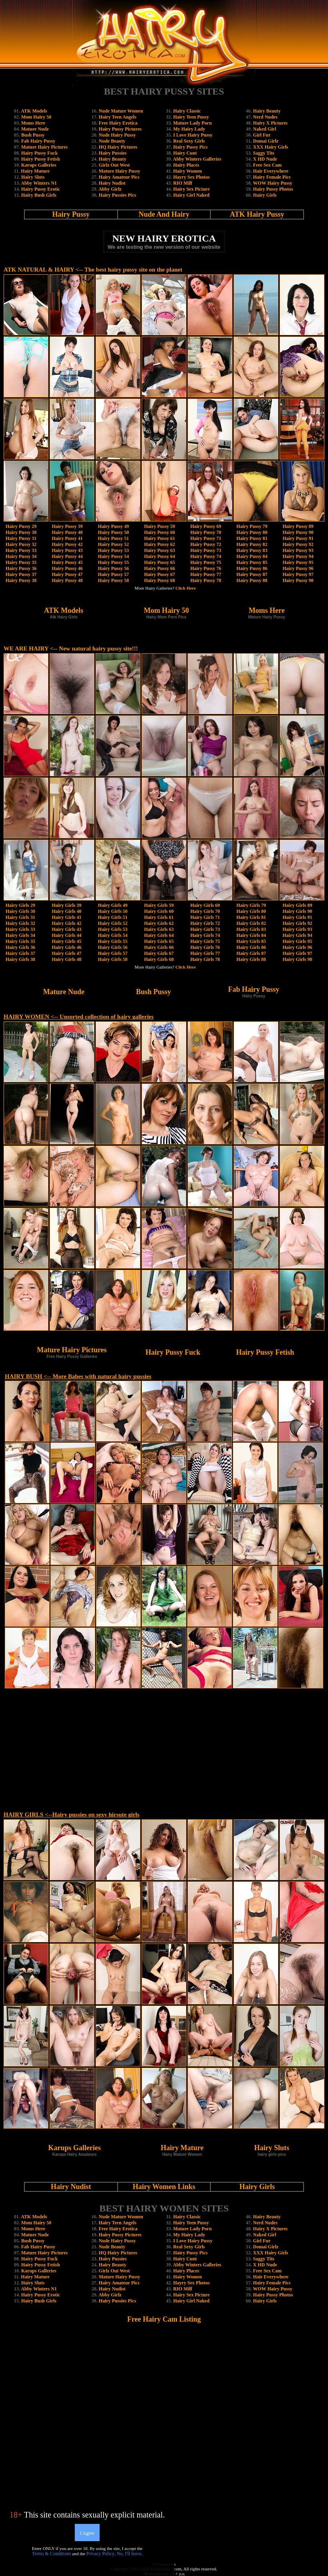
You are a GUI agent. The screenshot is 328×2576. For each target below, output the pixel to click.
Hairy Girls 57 (113, 953)
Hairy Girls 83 (251, 929)
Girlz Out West (114, 165)
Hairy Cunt (185, 153)
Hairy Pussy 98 (298, 580)
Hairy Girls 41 (66, 917)
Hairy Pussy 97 (298, 574)
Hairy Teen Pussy (191, 117)
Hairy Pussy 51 (113, 538)
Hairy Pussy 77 (205, 574)
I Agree (87, 2533)
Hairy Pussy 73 (205, 550)
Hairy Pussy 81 (251, 538)
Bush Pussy (32, 135)
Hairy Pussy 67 (159, 574)
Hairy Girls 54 (113, 935)
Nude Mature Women (121, 111)
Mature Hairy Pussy (119, 171)
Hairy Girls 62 (159, 923)
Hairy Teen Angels (117, 117)
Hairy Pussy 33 (21, 550)
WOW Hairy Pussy (272, 183)
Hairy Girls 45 (66, 941)
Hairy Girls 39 (66, 905)
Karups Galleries (38, 165)
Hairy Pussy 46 (67, 568)
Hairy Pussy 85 (251, 562)
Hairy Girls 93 (297, 929)
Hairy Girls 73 (205, 929)
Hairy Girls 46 (66, 947)
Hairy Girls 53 (113, 929)
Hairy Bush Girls (38, 195)
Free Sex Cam (267, 165)
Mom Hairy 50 (36, 117)
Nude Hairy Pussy (117, 135)
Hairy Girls (265, 195)
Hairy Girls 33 (20, 929)
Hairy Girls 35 (20, 941)
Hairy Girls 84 (251, 935)
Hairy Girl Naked (191, 195)
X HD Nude (265, 159)
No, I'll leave (129, 2553)
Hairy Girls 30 (20, 911)
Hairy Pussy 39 (67, 526)
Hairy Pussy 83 (251, 550)
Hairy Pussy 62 (159, 544)
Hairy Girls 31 (20, 917)
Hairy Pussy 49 (113, 526)
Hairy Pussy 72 (205, 544)
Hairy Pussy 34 (21, 556)
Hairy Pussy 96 (298, 568)
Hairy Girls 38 (20, 959)
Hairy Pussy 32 (21, 544)
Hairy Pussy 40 (67, 532)
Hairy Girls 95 (297, 941)
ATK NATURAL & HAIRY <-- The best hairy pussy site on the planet (93, 269)
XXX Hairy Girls (270, 147)
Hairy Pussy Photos (273, 189)
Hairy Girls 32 (20, 923)
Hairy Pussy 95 (298, 562)
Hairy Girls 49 (113, 905)
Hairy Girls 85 (251, 941)
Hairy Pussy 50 (113, 532)
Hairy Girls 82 (251, 923)
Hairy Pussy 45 (67, 562)
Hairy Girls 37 (20, 953)
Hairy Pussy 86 (251, 568)
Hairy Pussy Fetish (40, 159)
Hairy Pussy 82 (251, 544)
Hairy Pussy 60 (159, 532)
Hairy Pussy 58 (113, 580)
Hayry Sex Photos (191, 177)
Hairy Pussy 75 (205, 562)
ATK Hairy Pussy (257, 214)
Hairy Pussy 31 (21, 538)
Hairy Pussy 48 (67, 580)
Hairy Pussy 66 (159, 568)
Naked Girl (264, 129)
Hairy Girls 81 (251, 917)
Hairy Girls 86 (251, 947)
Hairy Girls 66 (159, 947)
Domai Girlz (266, 141)
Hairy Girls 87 (251, 953)
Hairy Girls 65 (159, 941)
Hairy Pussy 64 (159, 556)
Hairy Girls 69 (205, 905)
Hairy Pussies (113, 153)
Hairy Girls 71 (205, 917)
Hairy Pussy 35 (21, 562)
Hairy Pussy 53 (113, 550)
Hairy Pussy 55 (113, 562)
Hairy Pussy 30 (21, 532)
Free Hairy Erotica (118, 123)
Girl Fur (262, 135)
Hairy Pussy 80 (251, 532)
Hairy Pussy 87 (251, 574)
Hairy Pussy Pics (190, 147)
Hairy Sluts (32, 177)
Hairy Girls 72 (205, 923)
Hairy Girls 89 (297, 905)
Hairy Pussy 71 (205, 538)
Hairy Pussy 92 (298, 544)
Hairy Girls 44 (66, 935)
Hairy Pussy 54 (113, 556)
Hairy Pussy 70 (205, 532)
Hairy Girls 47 (66, 953)
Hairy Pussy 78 (205, 580)
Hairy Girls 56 (113, 947)
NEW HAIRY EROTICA (164, 238)
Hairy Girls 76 (205, 947)
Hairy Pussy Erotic (40, 189)
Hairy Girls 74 (205, 935)
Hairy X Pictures (270, 123)
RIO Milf (182, 183)
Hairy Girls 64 (159, 935)
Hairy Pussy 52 (113, 544)
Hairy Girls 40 (66, 911)
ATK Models (34, 111)
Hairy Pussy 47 (67, 574)
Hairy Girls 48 (66, 959)
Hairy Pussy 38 (21, 580)
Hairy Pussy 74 (205, 556)
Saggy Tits (263, 153)
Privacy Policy (100, 2553)
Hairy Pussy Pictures (120, 129)
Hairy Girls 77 (205, 953)
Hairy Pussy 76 (205, 568)
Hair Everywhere (271, 171)
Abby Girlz (110, 189)
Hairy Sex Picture (191, 189)
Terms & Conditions (51, 2553)
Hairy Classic (187, 111)
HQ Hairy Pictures (118, 147)
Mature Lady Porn (192, 123)
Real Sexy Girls (189, 141)
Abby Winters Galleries (197, 159)
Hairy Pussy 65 (159, 562)
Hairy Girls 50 (113, 911)
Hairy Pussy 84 (251, 556)
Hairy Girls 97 (297, 953)
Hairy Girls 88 (251, 959)
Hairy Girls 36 (20, 947)
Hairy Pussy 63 (159, 550)
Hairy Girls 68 (159, 959)
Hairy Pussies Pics (117, 195)
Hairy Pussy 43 (67, 550)
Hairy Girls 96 (297, 947)
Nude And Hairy (163, 214)
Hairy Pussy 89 (298, 526)
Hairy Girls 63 (159, 929)
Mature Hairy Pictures (44, 147)
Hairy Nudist (112, 183)
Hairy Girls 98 (297, 959)
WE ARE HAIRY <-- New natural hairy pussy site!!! (71, 648)
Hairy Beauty (112, 159)
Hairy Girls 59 (159, 905)
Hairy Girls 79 (251, 905)
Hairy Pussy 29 (21, 526)
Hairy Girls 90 (297, 911)
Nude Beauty (112, 141)
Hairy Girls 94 (297, 935)
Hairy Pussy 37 (21, 574)
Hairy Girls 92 (297, 923)
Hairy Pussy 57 (113, 574)
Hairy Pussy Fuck (39, 153)
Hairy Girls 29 (20, 905)
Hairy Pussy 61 (159, 538)
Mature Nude (35, 129)
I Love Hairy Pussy (192, 135)
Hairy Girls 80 (251, 911)
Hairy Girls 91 (297, 917)
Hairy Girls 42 (66, 923)
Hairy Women (187, 171)
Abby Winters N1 (39, 183)
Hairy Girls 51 (113, 917)
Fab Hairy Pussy (38, 141)
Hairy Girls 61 (159, 917)
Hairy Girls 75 (205, 941)
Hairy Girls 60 (159, 911)
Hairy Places (186, 165)
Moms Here (33, 123)
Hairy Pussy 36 (21, 568)
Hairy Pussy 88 (251, 580)
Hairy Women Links (164, 2187)
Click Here (186, 588)
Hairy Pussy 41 (67, 538)
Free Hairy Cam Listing (164, 2319)
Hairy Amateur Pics (119, 177)
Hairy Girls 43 (66, 929)
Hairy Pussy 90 (298, 532)
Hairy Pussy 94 (298, 556)
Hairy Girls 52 (113, 923)
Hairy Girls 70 (205, 911)
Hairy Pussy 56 (113, 568)
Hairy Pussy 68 (159, 580)
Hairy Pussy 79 (251, 526)
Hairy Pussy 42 (67, 544)
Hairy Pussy (71, 214)
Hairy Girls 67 (159, 953)
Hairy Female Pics (272, 177)
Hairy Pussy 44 (67, 556)
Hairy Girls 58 (113, 959)
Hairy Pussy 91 (298, 538)
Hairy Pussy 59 (159, 526)
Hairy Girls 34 (20, 935)
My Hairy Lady (189, 129)
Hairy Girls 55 (113, 941)
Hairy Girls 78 (205, 959)
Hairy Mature (35, 171)
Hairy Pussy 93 (298, 550)
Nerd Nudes (265, 117)
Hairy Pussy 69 (205, 526)
